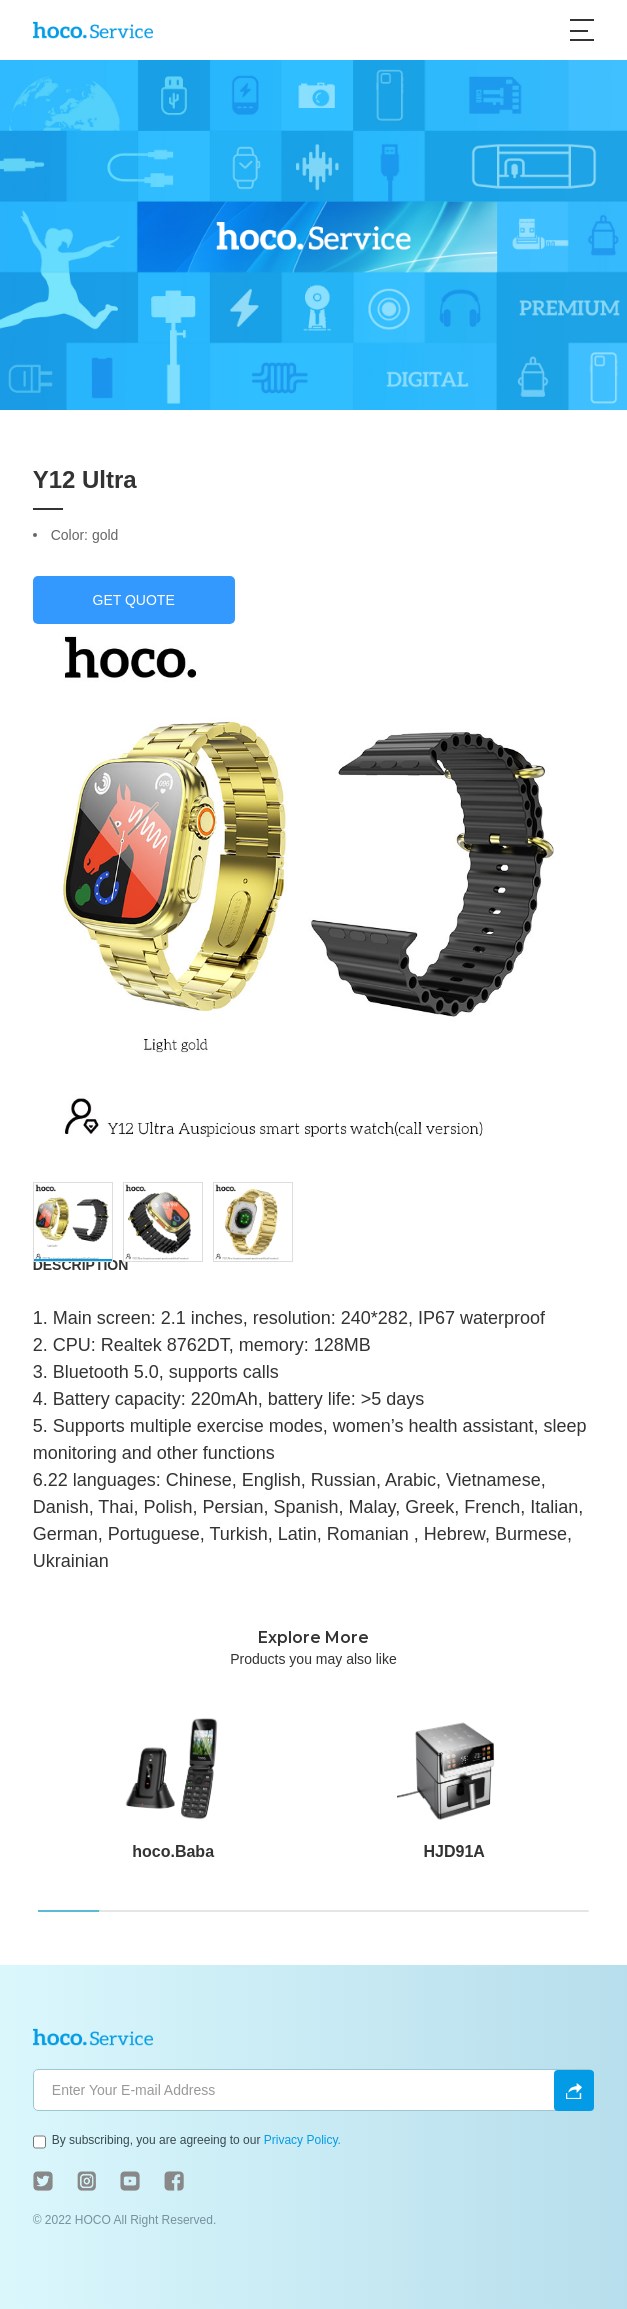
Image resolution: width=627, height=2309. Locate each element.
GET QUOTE (134, 600)
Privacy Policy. (302, 2140)
